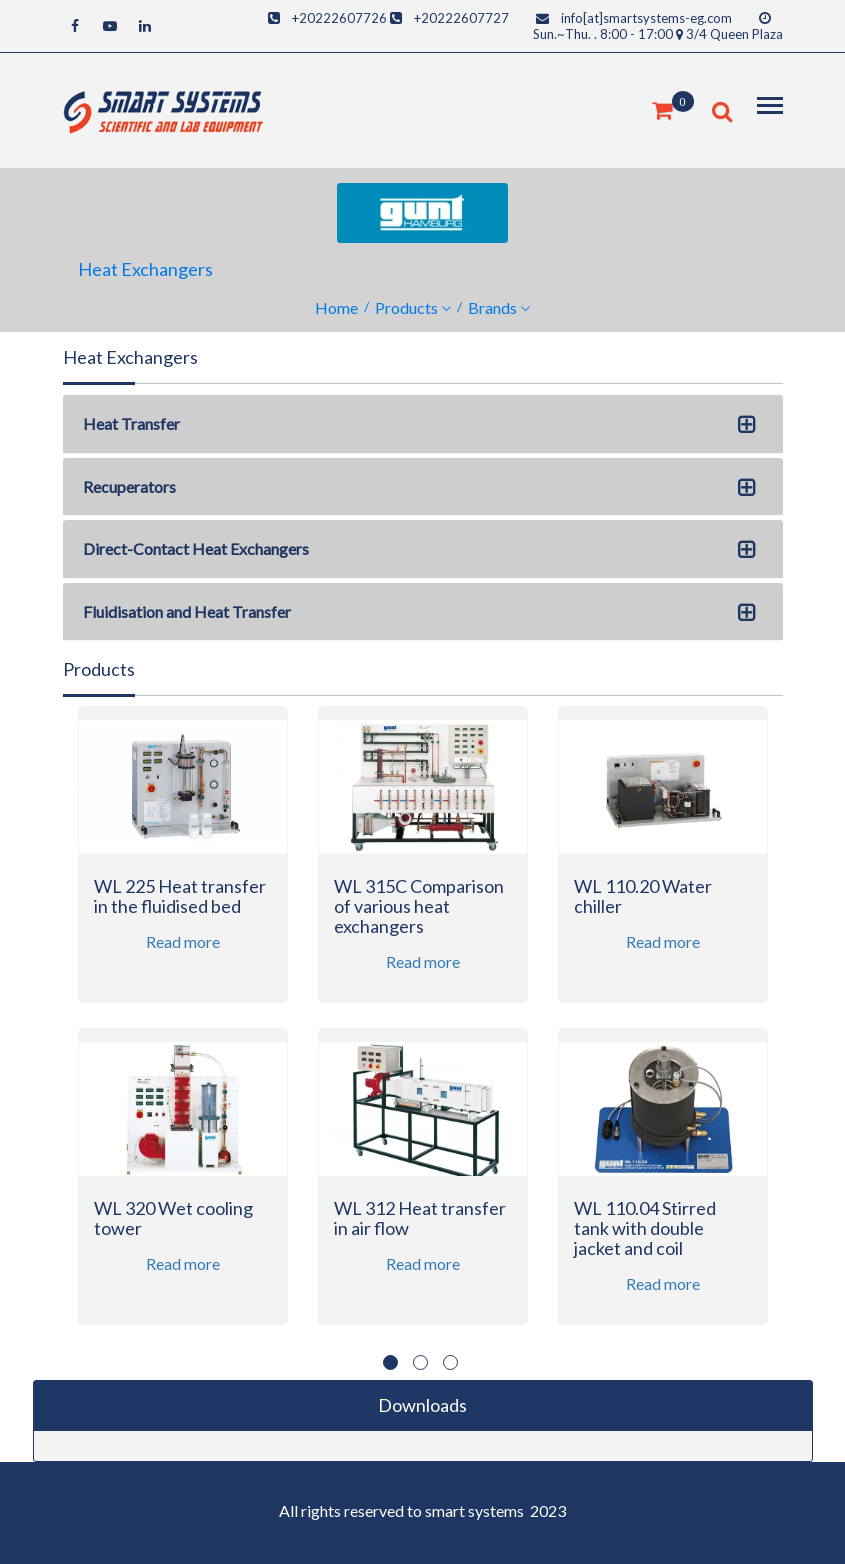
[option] (183, 1028)
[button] (750, 427)
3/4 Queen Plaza (734, 34)
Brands (492, 307)
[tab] (423, 424)
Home (336, 307)
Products (406, 307)
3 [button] (450, 1362)
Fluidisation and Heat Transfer (187, 611)
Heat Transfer (131, 423)
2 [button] (420, 1362)
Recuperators (129, 486)
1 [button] (390, 1362)
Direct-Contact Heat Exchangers (196, 548)
